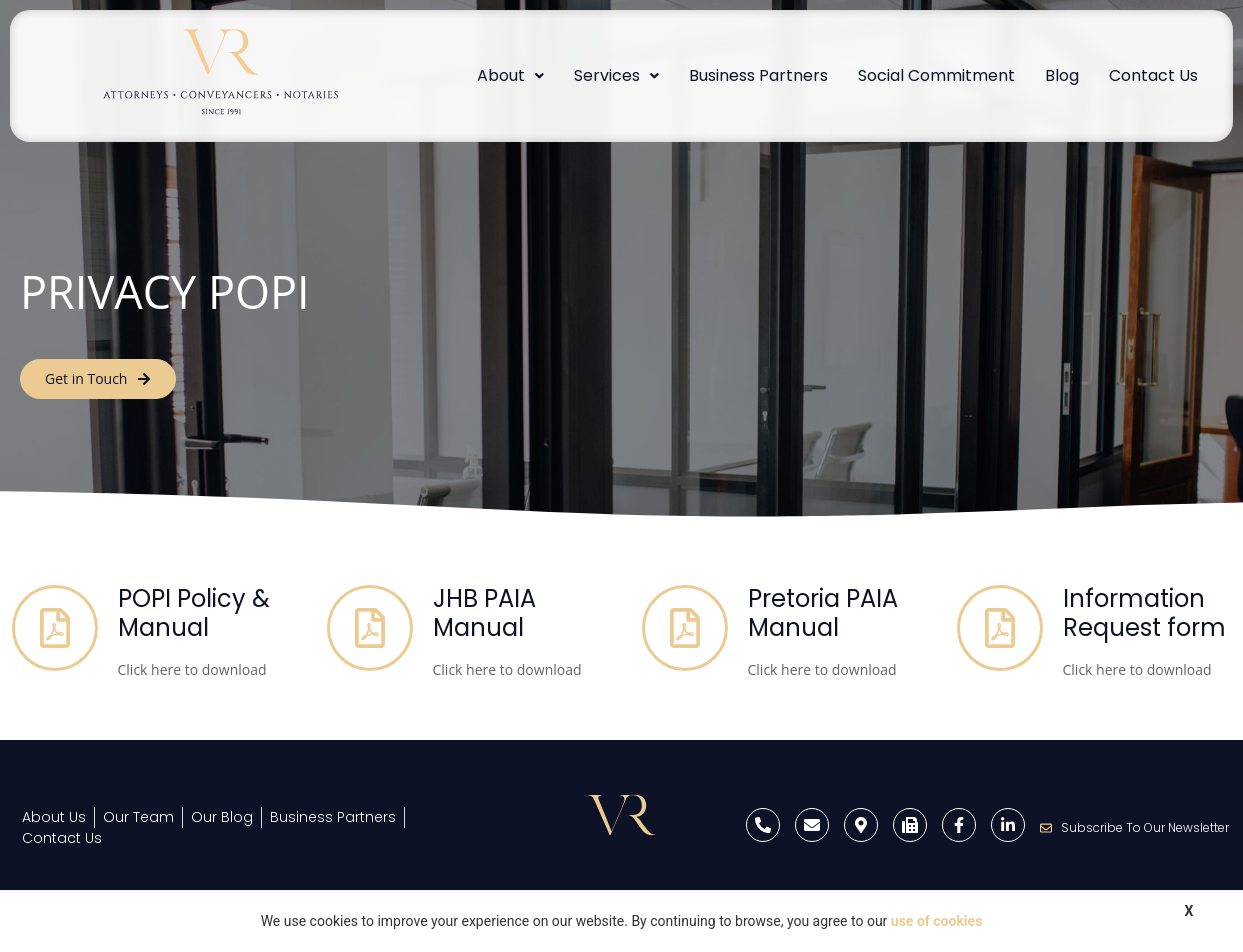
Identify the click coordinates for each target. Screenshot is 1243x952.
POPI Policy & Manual (194, 613)
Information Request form (1144, 613)
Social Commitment (936, 75)
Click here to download (192, 669)
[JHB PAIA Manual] (370, 628)
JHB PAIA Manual (484, 613)
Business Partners (758, 75)
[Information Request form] (1000, 628)
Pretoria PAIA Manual (823, 613)
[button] (510, 76)
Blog (1062, 75)
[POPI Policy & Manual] (55, 628)
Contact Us (1153, 75)
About (510, 75)
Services (616, 75)
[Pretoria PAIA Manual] (685, 628)
